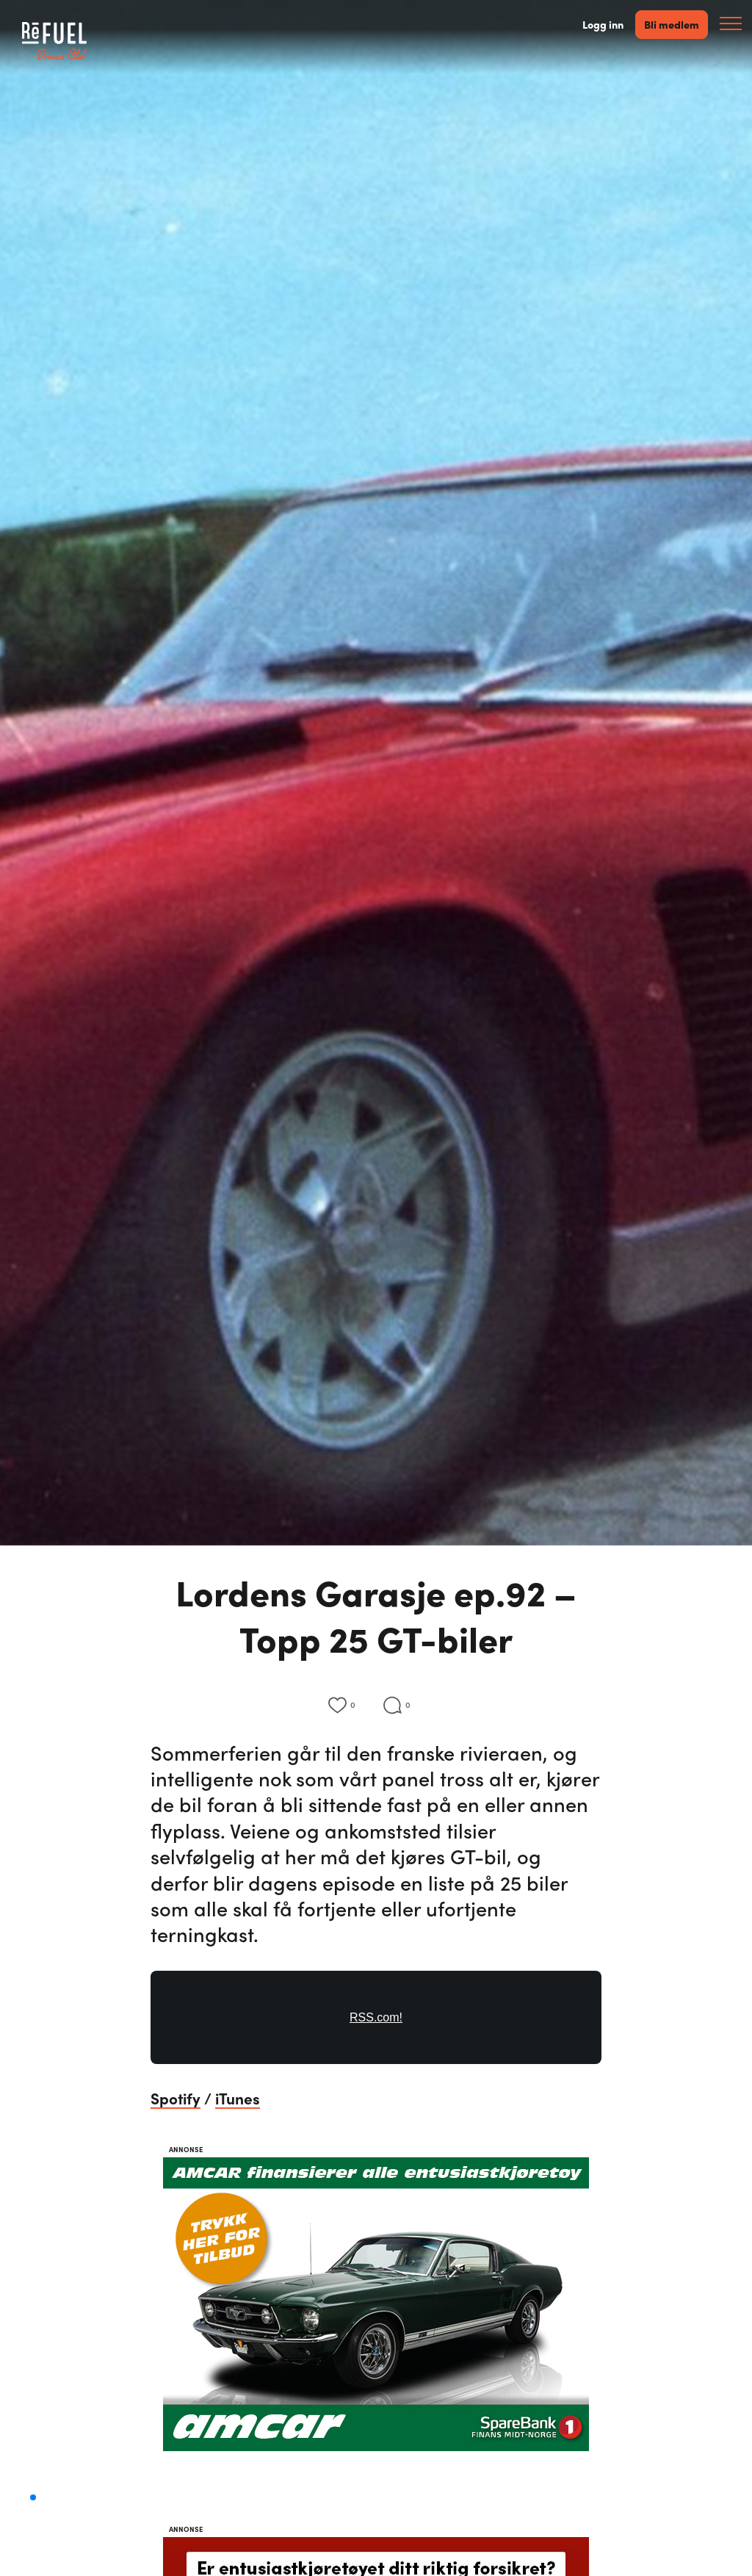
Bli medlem (671, 24)
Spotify (175, 2098)
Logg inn (602, 25)
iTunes (237, 2098)
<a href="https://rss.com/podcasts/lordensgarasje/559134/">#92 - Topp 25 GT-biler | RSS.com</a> (376, 2026)
